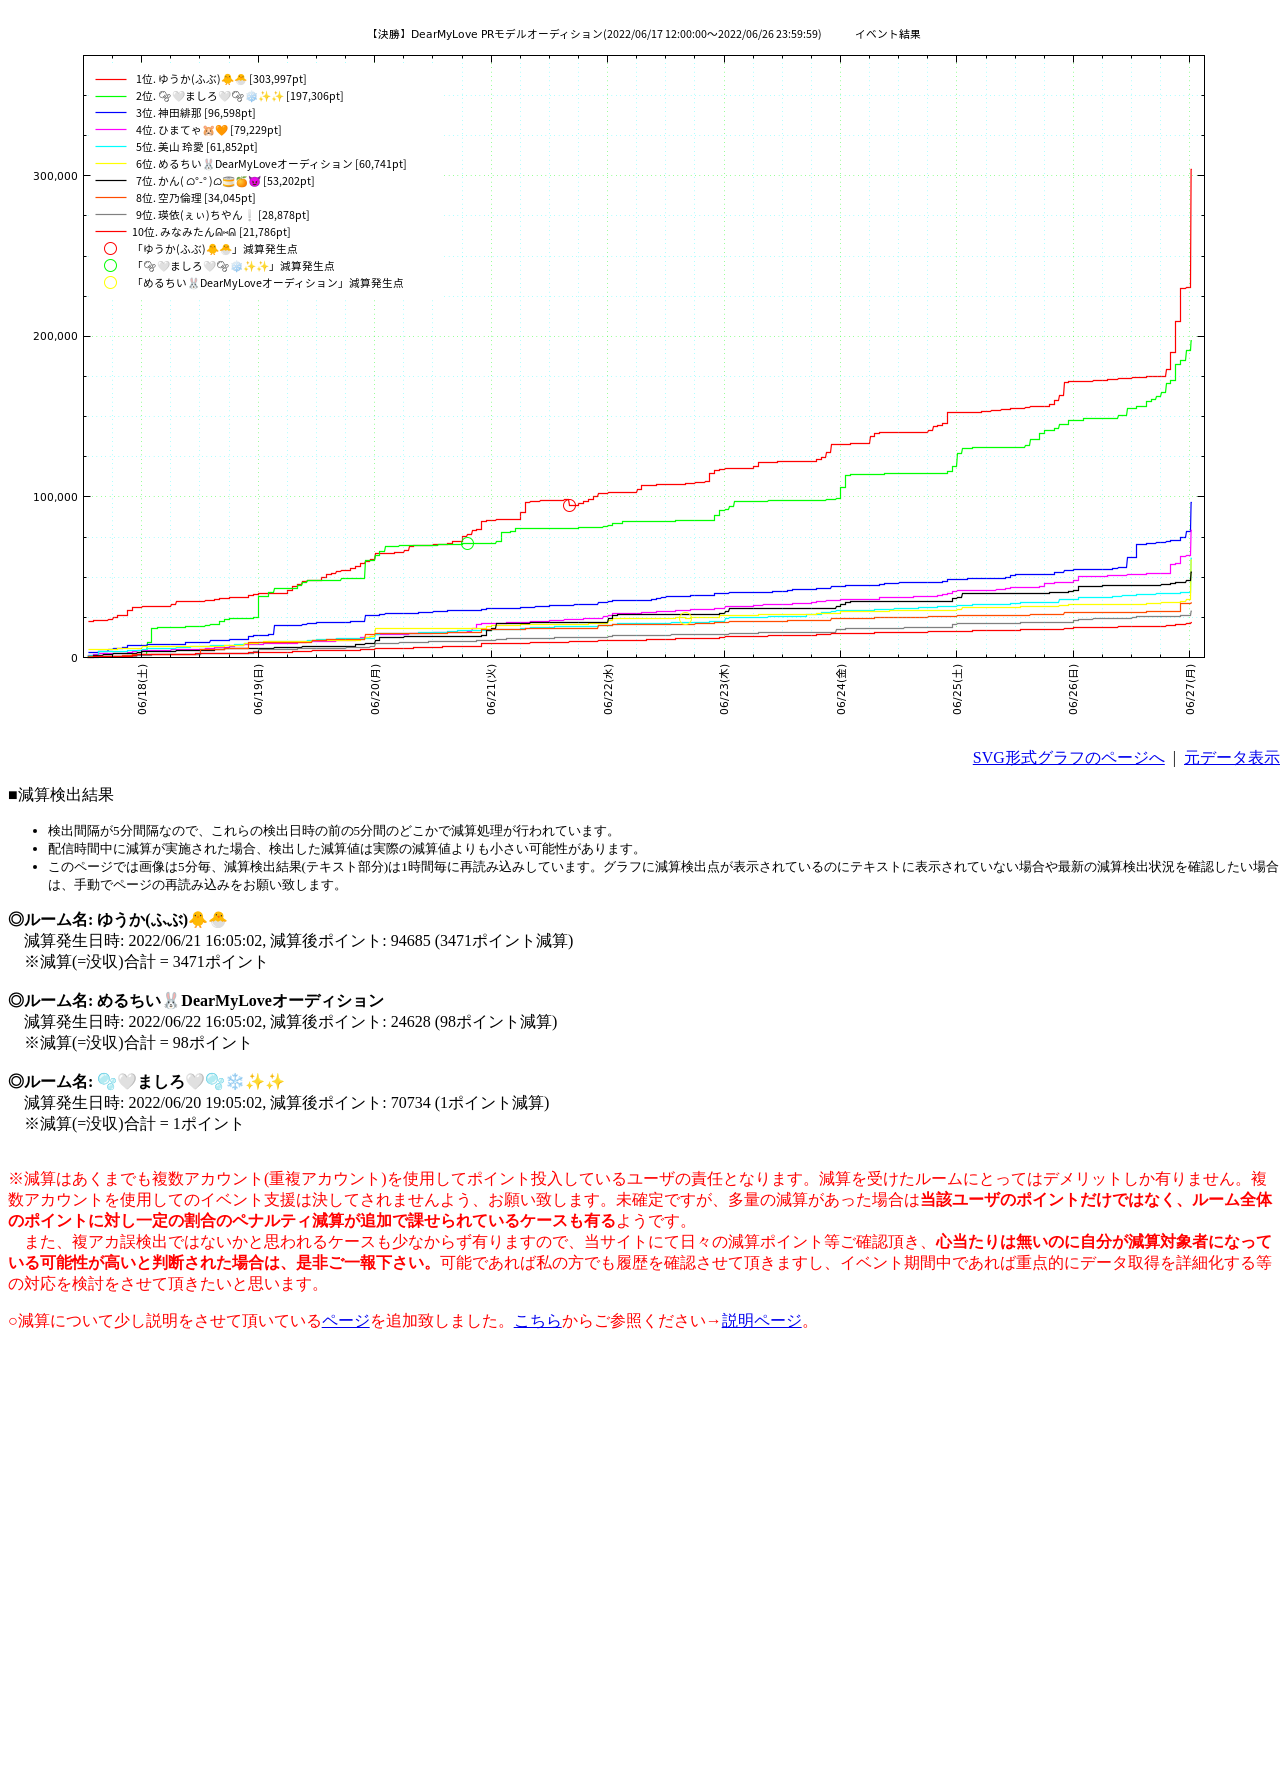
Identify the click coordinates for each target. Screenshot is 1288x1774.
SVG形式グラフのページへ (1069, 757)
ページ (346, 1320)
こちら (538, 1320)
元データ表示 (1232, 757)
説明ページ (762, 1320)
